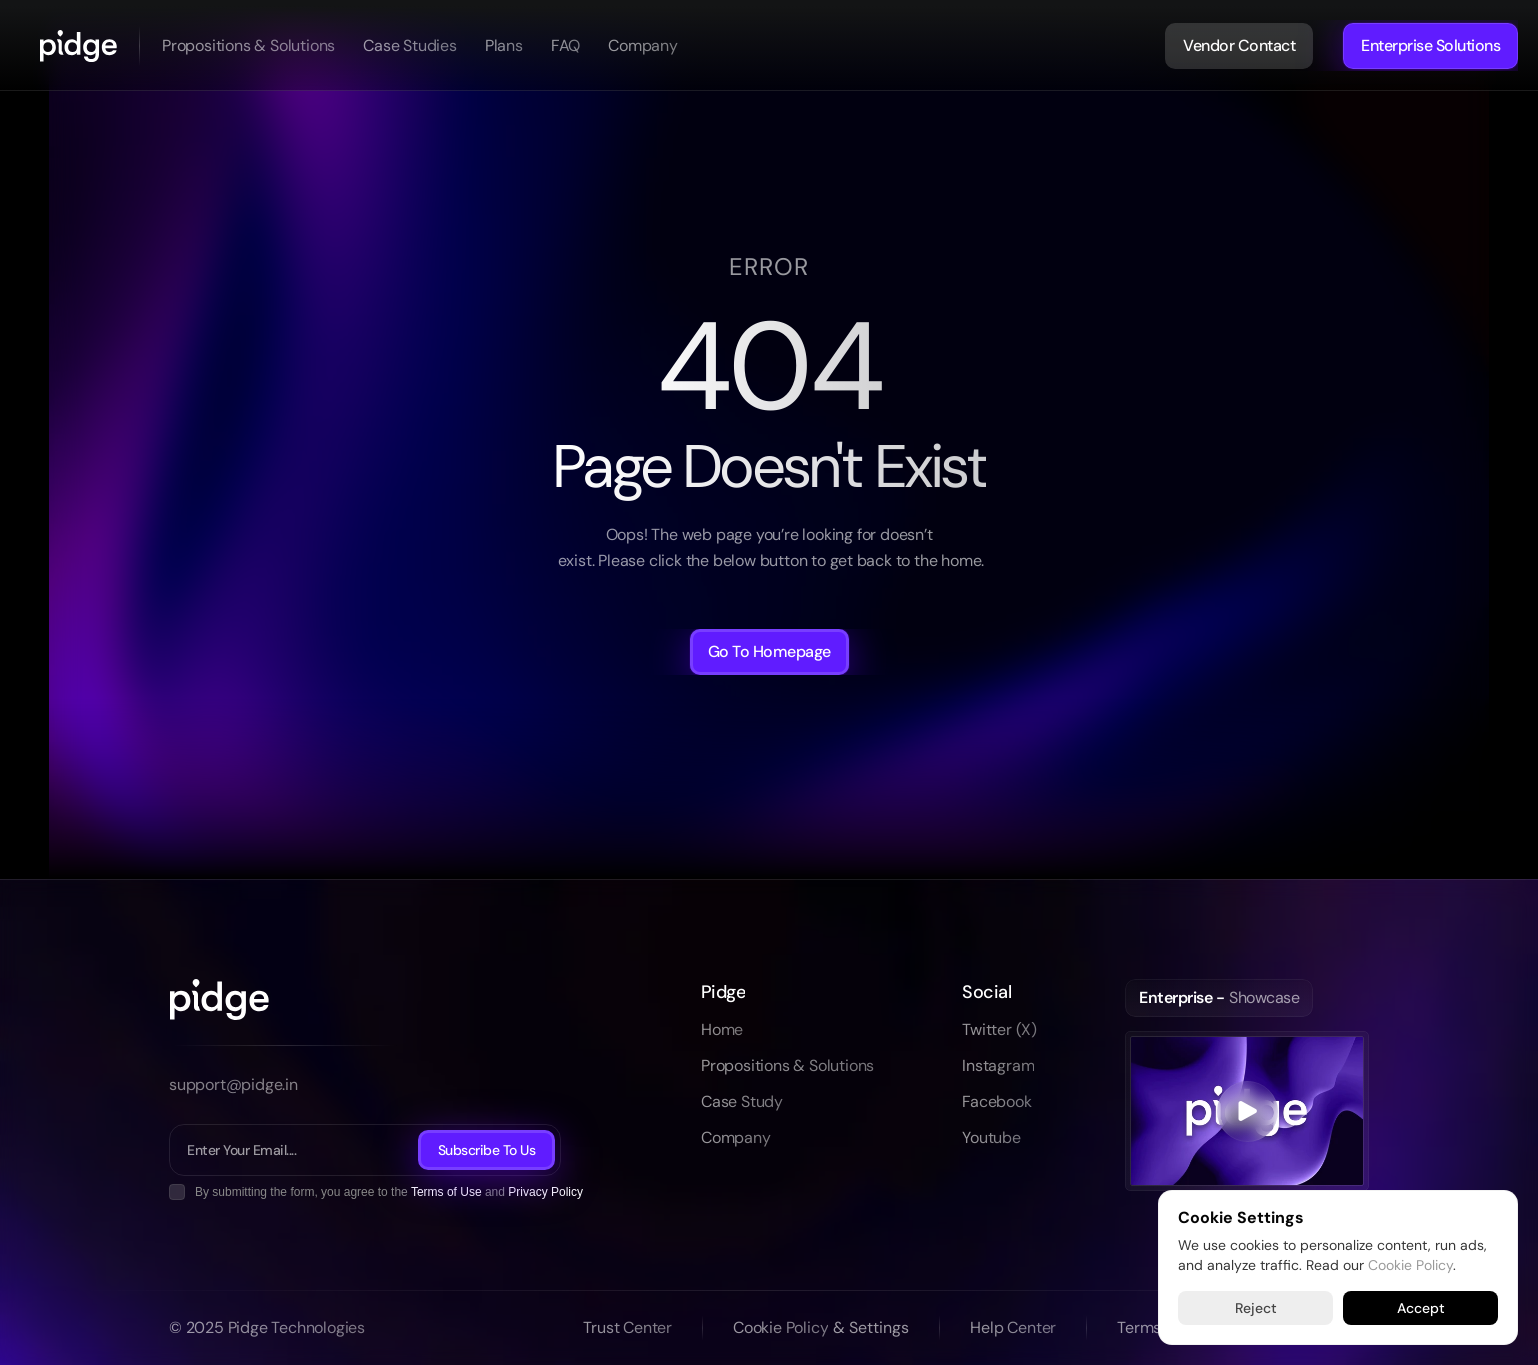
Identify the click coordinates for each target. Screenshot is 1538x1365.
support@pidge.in (233, 1084)
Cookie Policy (1410, 1264)
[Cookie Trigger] (871, 1328)
